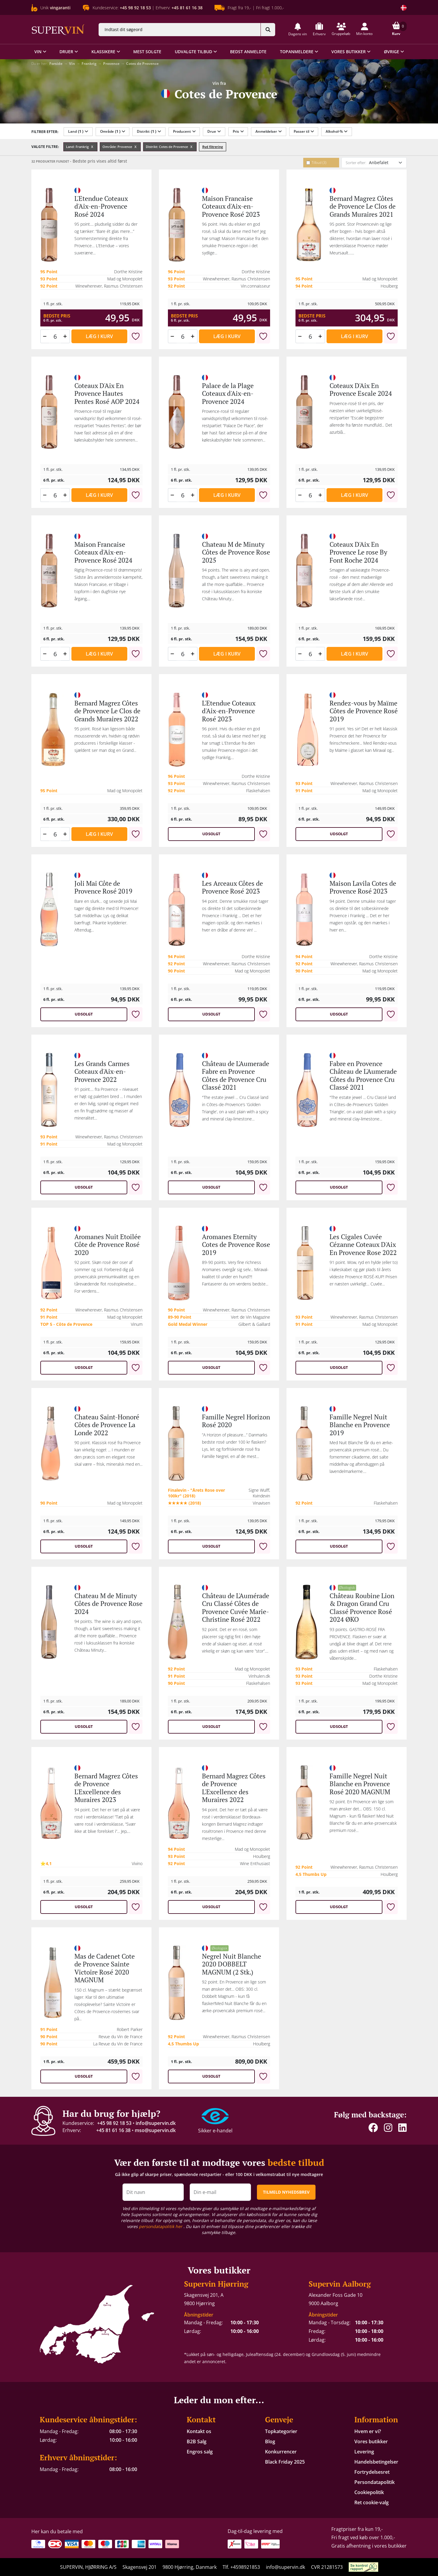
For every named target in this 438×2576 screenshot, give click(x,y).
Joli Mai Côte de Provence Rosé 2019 (103, 887)
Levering (364, 2451)
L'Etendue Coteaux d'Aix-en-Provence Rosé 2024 (101, 206)
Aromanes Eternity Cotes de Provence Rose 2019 (236, 1244)
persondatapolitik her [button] (161, 2226)
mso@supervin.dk (155, 2130)
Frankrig (89, 63)
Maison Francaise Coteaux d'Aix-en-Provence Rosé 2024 (103, 552)
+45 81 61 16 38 (113, 2130)
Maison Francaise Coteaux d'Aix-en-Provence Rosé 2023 (231, 206)
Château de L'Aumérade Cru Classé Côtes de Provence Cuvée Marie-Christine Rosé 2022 (235, 1607)
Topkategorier (281, 2431)
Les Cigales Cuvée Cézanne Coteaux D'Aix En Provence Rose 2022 (363, 1244)
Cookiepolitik (369, 2492)
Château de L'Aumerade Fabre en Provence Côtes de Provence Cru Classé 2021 (235, 1075)
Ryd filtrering (212, 146)
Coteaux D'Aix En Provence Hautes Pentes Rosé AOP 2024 (107, 393)
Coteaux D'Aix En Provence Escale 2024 (361, 389)
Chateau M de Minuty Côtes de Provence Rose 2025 (236, 552)
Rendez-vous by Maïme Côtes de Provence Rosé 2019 (364, 711)
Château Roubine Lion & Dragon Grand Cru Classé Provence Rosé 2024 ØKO (362, 1607)
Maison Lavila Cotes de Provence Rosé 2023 (363, 887)
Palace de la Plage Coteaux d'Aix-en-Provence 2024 (228, 393)
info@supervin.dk (156, 2123)
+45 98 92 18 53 (114, 2123)
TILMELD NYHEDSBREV (286, 2192)
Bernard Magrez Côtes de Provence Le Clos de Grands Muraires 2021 (363, 206)
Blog (270, 2441)
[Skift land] (404, 8)
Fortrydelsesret (372, 2472)
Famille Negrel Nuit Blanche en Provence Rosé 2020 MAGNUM (360, 1784)
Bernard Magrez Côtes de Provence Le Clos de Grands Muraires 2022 (107, 711)
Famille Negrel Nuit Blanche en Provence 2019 (360, 1425)
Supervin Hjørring (216, 2284)
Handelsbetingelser (376, 2462)
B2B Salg (196, 2441)
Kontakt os (199, 2431)
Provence (111, 63)
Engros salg (200, 2451)
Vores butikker (371, 2441)
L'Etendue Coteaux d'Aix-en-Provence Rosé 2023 (228, 711)
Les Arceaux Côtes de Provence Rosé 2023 (232, 887)
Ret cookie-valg (371, 2502)
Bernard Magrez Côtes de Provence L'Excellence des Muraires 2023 (106, 1788)
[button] (297, 29)
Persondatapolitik (374, 2482)
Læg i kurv (99, 336)
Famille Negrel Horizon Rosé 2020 (236, 1421)
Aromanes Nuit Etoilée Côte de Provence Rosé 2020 (107, 1244)
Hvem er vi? (367, 2431)
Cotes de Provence (142, 63)
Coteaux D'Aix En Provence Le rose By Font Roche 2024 (358, 552)
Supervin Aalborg (340, 2284)
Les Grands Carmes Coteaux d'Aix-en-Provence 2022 (102, 1071)
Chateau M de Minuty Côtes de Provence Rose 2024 (108, 1603)
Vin (72, 63)
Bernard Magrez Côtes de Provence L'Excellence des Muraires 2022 (234, 1788)
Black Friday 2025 (285, 2462)
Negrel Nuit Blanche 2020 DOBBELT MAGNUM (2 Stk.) (231, 1964)
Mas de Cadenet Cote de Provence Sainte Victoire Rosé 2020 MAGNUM (104, 1968)
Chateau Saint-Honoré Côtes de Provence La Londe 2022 (106, 1425)
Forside (55, 63)
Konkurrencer (281, 2451)
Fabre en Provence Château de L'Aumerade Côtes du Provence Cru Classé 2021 (363, 1075)
